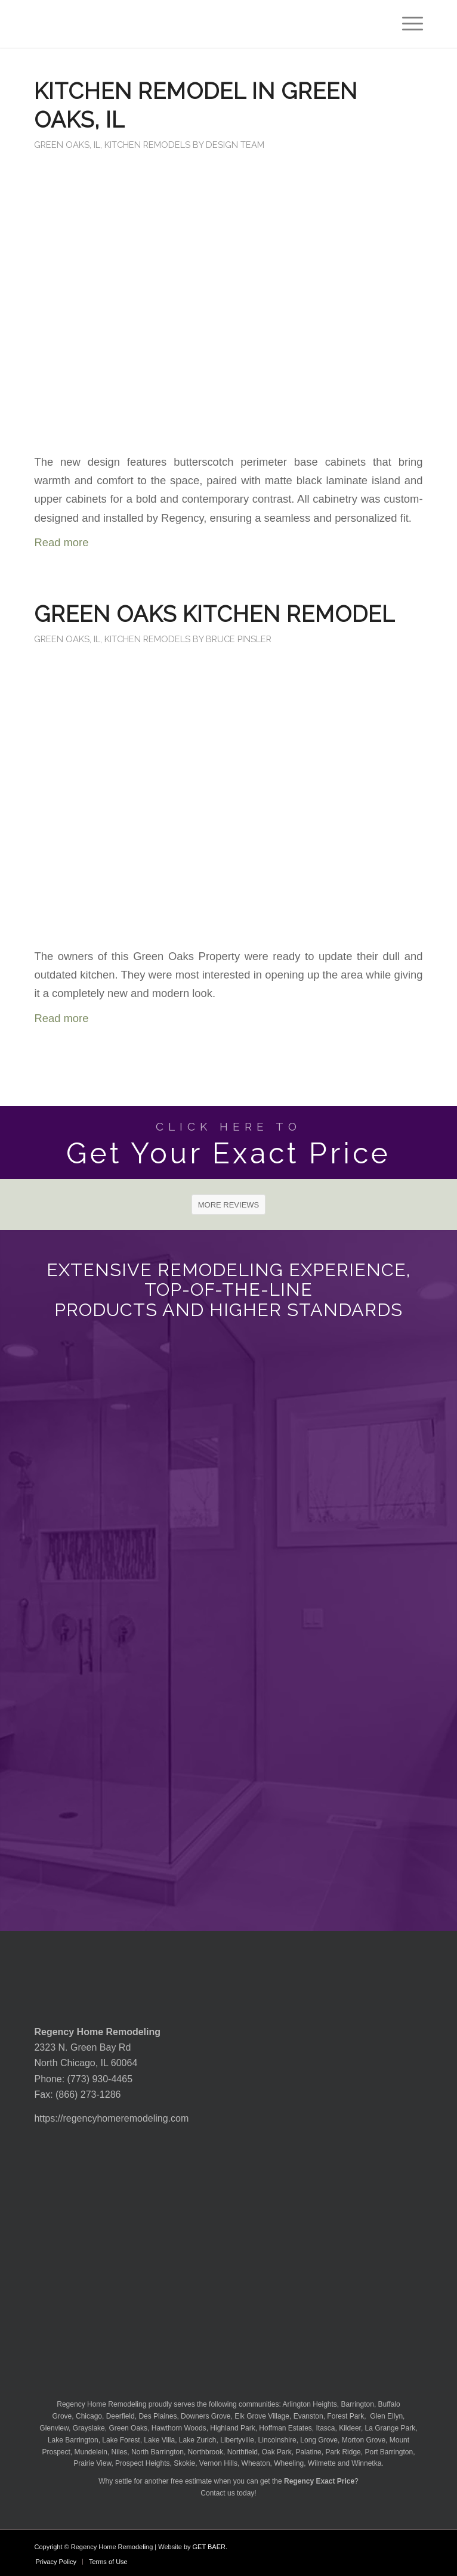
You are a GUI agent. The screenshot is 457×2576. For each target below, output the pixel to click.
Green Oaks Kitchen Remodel (214, 614)
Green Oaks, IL (67, 145)
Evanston (308, 2416)
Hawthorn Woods (179, 2428)
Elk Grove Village (261, 2416)
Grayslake (89, 2428)
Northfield (242, 2452)
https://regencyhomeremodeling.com (111, 2118)
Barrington (357, 2404)
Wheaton (256, 2463)
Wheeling (289, 2463)
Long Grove (319, 2440)
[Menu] (406, 24)
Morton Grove (363, 2440)
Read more (61, 542)
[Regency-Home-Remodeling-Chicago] (189, 24)
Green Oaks (128, 2428)
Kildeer (350, 2428)
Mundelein (91, 2452)
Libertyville (237, 2440)
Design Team (235, 145)
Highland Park (232, 2428)
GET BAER (209, 2546)
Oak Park (277, 2452)
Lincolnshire (277, 2440)
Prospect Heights (142, 2463)
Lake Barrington (73, 2440)
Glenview (54, 2428)
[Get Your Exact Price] (228, 1142)
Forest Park (345, 2416)
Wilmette (322, 2463)
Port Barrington (389, 2452)
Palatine (308, 2452)
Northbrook (205, 2452)
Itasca (325, 2428)
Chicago (89, 2416)
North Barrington (157, 2452)
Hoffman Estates (285, 2428)
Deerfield (120, 2416)
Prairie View (92, 2463)
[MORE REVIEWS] (229, 1204)
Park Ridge (342, 2452)
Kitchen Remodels (147, 145)
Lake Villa (159, 2440)
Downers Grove (205, 2416)
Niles (120, 2452)
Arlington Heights (309, 2404)
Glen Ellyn (385, 2416)
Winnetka (366, 2463)
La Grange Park (390, 2428)
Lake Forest (121, 2440)
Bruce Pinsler (238, 639)
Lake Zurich (198, 2440)
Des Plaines (157, 2416)
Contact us (217, 2493)
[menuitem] (406, 24)
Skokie (184, 2463)
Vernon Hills (218, 2463)
